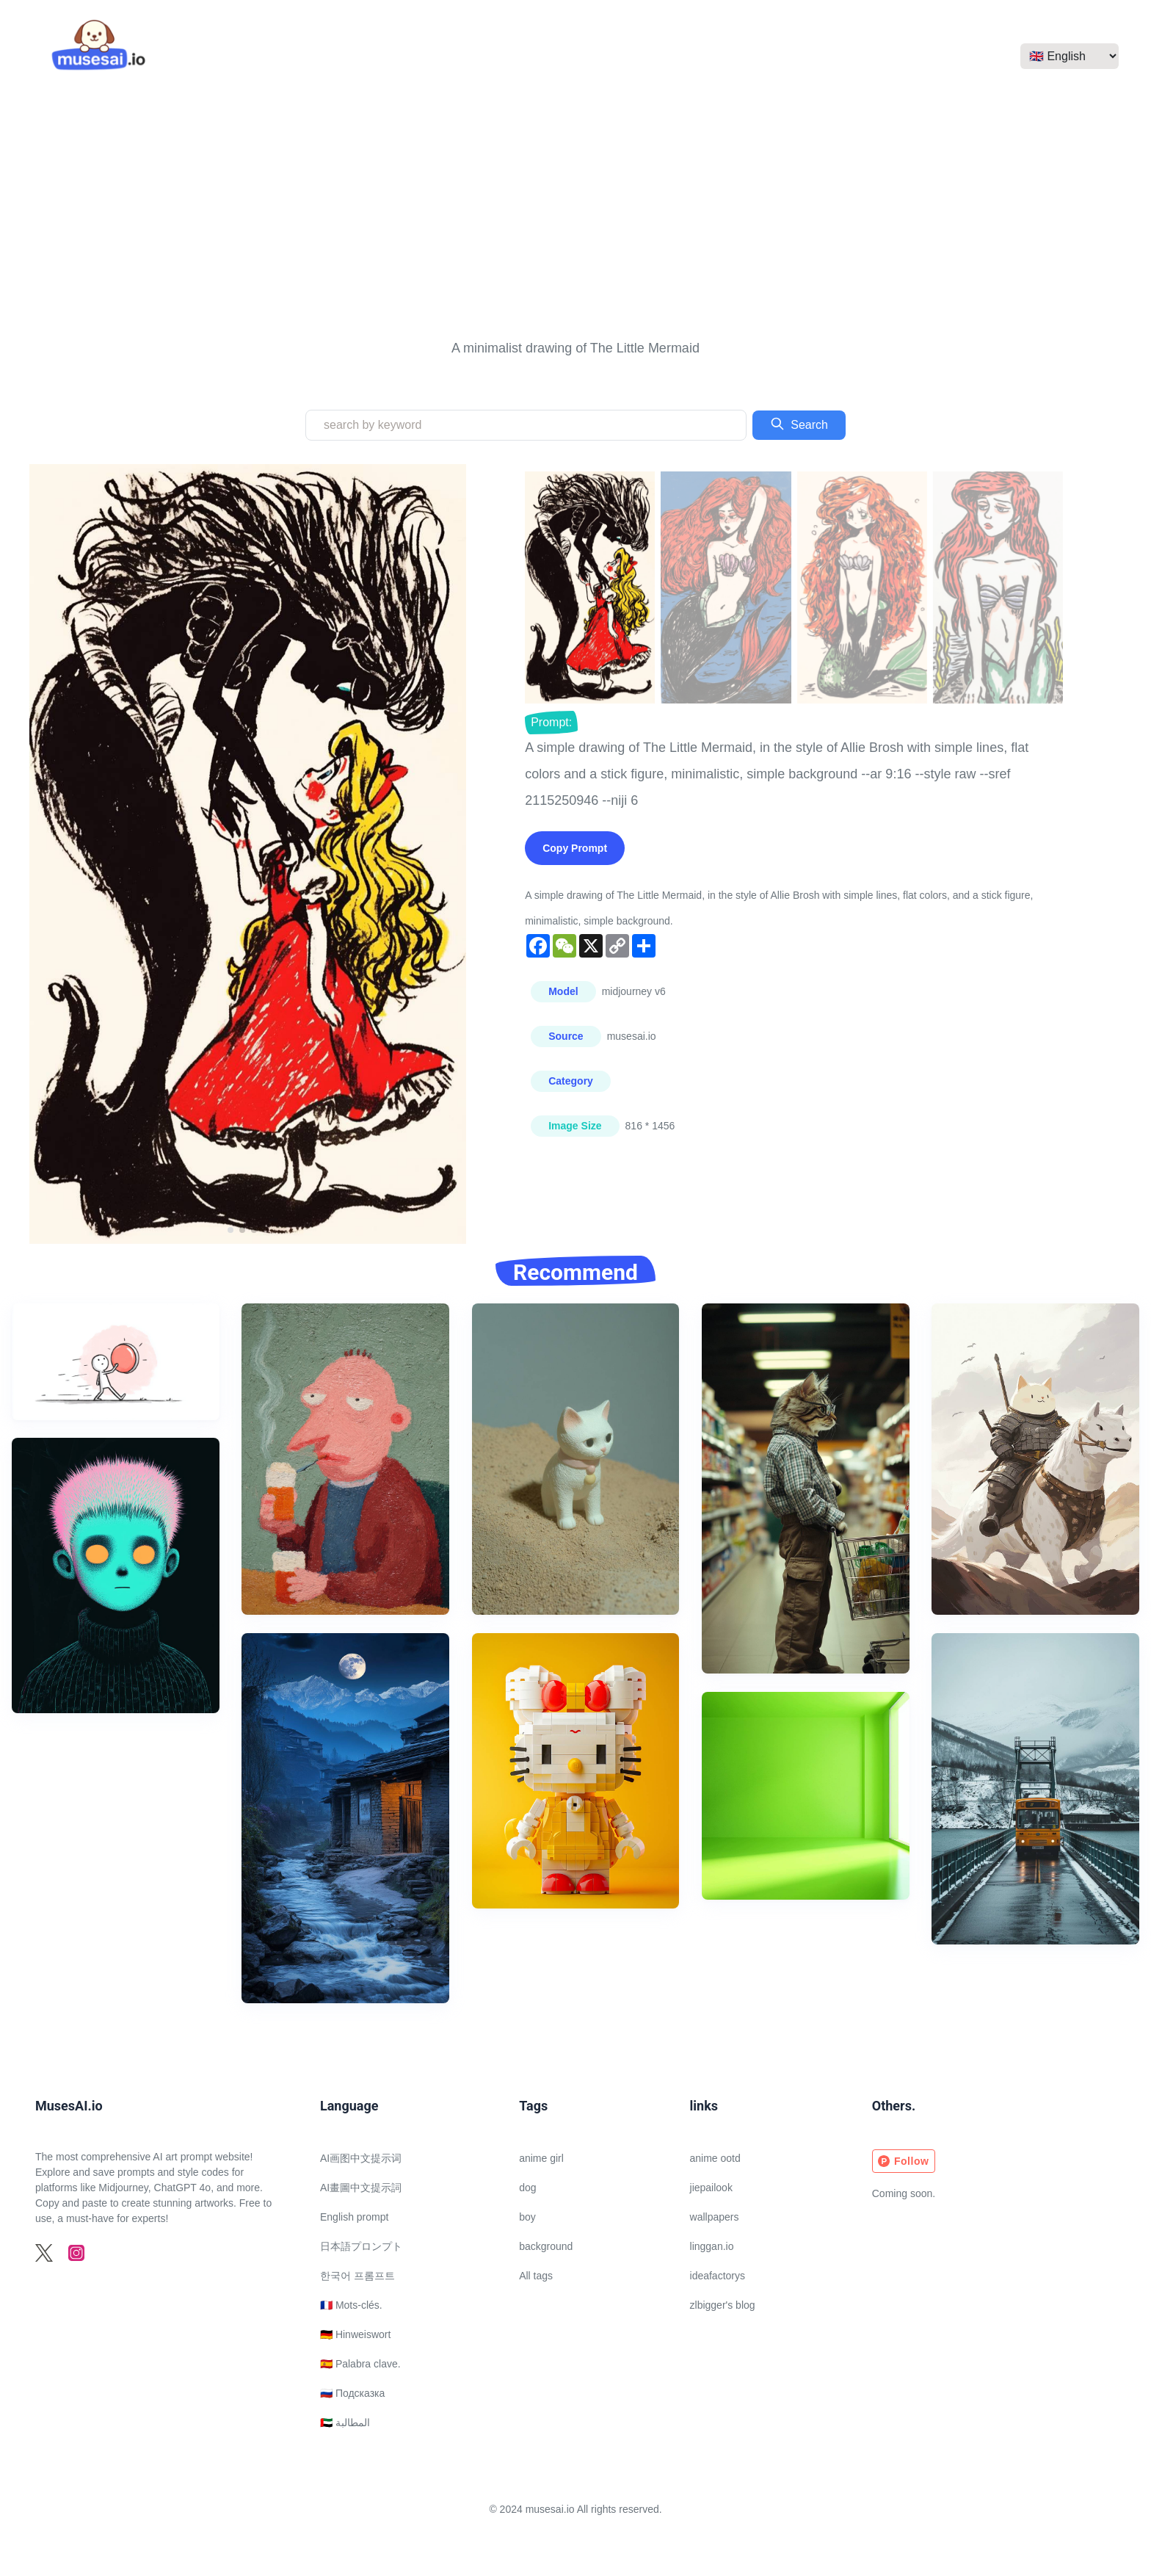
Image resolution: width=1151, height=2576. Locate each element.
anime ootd (715, 2158)
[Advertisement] (575, 214)
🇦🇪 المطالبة (345, 2422)
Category (570, 1081)
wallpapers (714, 2217)
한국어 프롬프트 (357, 2276)
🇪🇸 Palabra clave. (360, 2364)
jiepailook (711, 2187)
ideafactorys (717, 2276)
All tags (536, 2276)
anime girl (541, 2158)
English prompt (354, 2217)
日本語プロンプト (361, 2246)
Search (799, 423)
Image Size (574, 1126)
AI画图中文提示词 (361, 2158)
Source (565, 1036)
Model (563, 991)
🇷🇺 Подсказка (352, 2393)
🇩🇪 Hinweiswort (355, 2334)
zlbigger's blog (722, 2305)
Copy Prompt (574, 848)
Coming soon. (903, 2193)
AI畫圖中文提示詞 (361, 2187)
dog (527, 2187)
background (546, 2246)
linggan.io (712, 2246)
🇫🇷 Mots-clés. (351, 2305)
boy (527, 2217)
